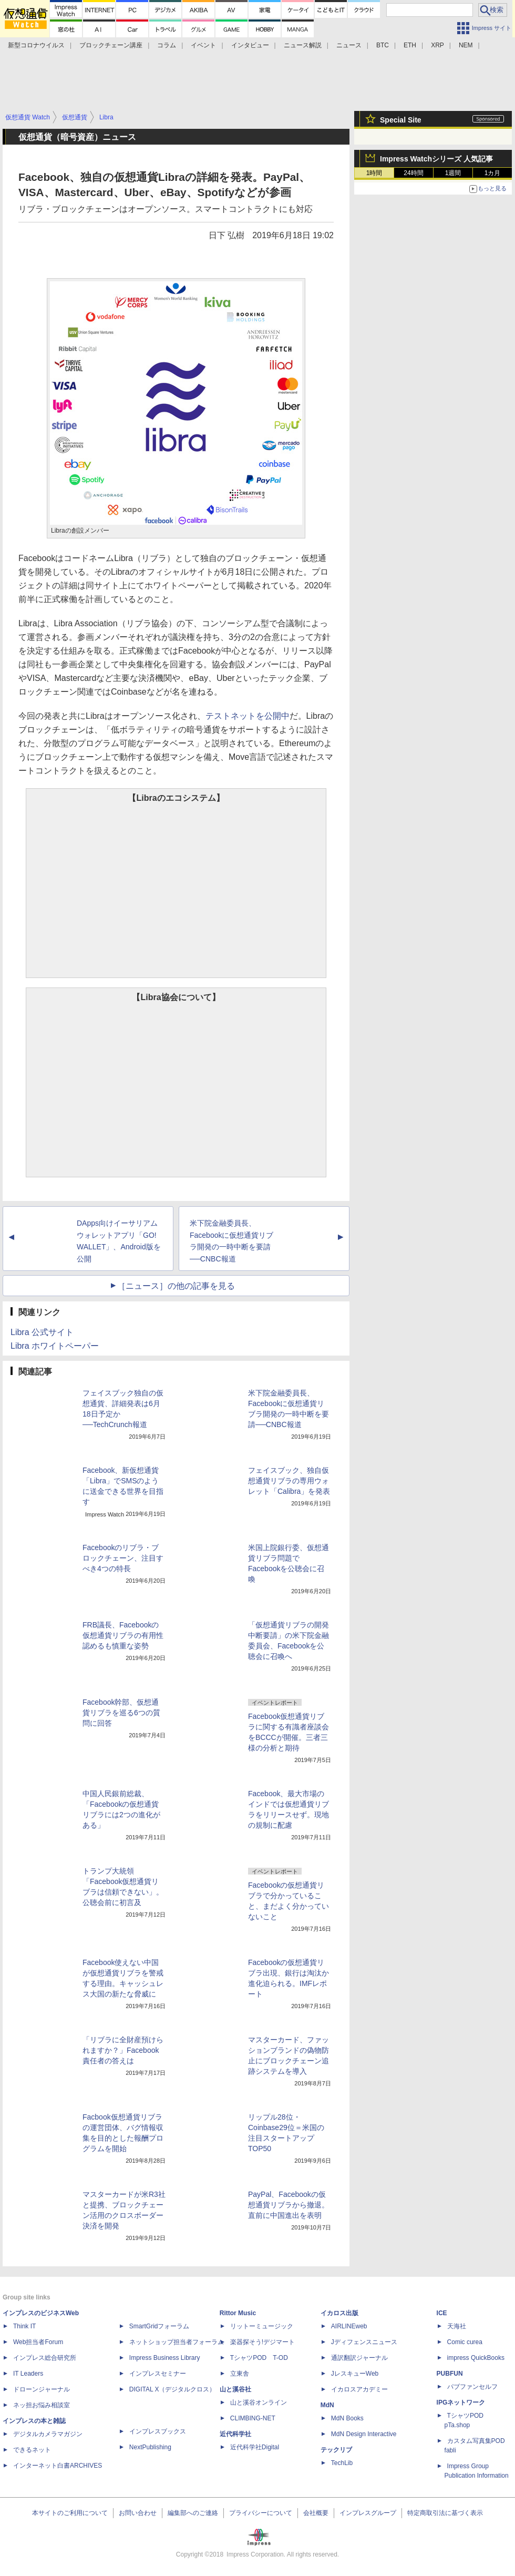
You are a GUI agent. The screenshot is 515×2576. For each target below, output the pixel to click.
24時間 (413, 173)
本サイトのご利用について (70, 2513)
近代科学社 (235, 2434)
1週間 (453, 173)
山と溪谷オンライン (258, 2402)
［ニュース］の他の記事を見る (176, 1285)
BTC (382, 45)
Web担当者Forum (38, 2342)
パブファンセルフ (472, 2386)
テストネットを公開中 (247, 715)
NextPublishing (150, 2447)
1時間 (374, 173)
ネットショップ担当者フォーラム (176, 2342)
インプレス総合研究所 (44, 2357)
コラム (166, 45)
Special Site (400, 120)
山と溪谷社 (235, 2389)
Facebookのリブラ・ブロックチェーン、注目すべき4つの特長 (123, 1558)
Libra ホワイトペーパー (55, 1345)
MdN (327, 2405)
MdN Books (347, 2418)
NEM (466, 45)
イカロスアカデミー (359, 2389)
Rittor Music (238, 2313)
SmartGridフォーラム (159, 2326)
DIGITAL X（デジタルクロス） (172, 2389)
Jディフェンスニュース (364, 2342)
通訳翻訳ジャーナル (359, 2357)
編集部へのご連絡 (193, 2513)
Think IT (24, 2326)
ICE (442, 2313)
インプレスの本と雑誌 (34, 2421)
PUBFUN (450, 2373)
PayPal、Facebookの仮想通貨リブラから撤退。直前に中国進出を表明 (288, 2204)
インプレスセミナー (157, 2373)
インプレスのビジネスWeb (41, 2313)
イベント (203, 45)
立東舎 (239, 2373)
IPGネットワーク (461, 2402)
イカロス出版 (339, 2313)
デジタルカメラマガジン (48, 2434)
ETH (410, 45)
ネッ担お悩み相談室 (41, 2405)
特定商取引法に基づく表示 (445, 2513)
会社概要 (315, 2513)
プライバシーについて (260, 2513)
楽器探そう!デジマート (262, 2342)
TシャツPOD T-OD (259, 2357)
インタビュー (250, 45)
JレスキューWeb (354, 2373)
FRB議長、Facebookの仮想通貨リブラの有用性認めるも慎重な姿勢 (123, 1635)
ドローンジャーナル (41, 2389)
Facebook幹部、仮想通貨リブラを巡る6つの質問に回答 (121, 1712)
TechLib (342, 2463)
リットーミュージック (261, 2326)
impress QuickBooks (475, 2357)
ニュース (349, 45)
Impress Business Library (164, 2357)
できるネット (32, 2449)
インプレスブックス (157, 2431)
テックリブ (336, 2449)
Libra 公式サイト (42, 1332)
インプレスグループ (367, 2513)
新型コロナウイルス (36, 45)
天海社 (456, 2326)
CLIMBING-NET (252, 2418)
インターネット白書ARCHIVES (57, 2465)
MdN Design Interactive (364, 2434)
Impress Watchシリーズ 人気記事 (436, 159)
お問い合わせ (138, 2513)
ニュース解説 (303, 45)
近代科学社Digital (254, 2447)
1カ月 (493, 173)
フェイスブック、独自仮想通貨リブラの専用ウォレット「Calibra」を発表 (289, 1480)
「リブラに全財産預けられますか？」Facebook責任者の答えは (123, 2050)
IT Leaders (28, 2373)
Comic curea (464, 2342)
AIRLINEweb (349, 2326)
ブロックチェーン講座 (110, 45)
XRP (437, 45)
